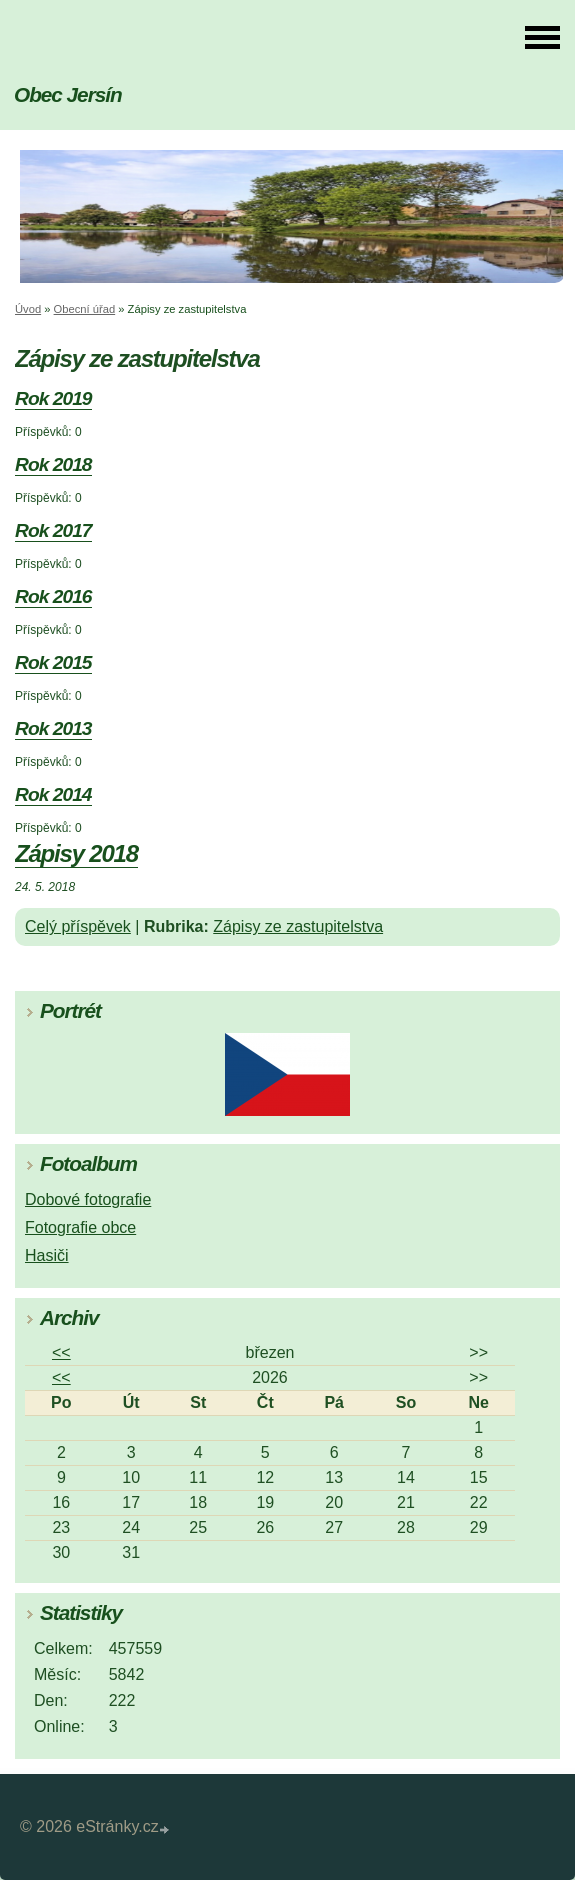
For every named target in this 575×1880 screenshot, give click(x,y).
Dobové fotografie (88, 1199)
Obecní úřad (85, 309)
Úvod (28, 309)
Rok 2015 (53, 662)
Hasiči (47, 1255)
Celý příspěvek (78, 926)
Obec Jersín (68, 94)
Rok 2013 (53, 728)
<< (61, 1352)
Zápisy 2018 (76, 853)
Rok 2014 (53, 794)
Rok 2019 (53, 398)
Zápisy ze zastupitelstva (298, 926)
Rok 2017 (53, 530)
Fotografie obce (80, 1227)
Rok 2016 (53, 596)
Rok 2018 (53, 464)
